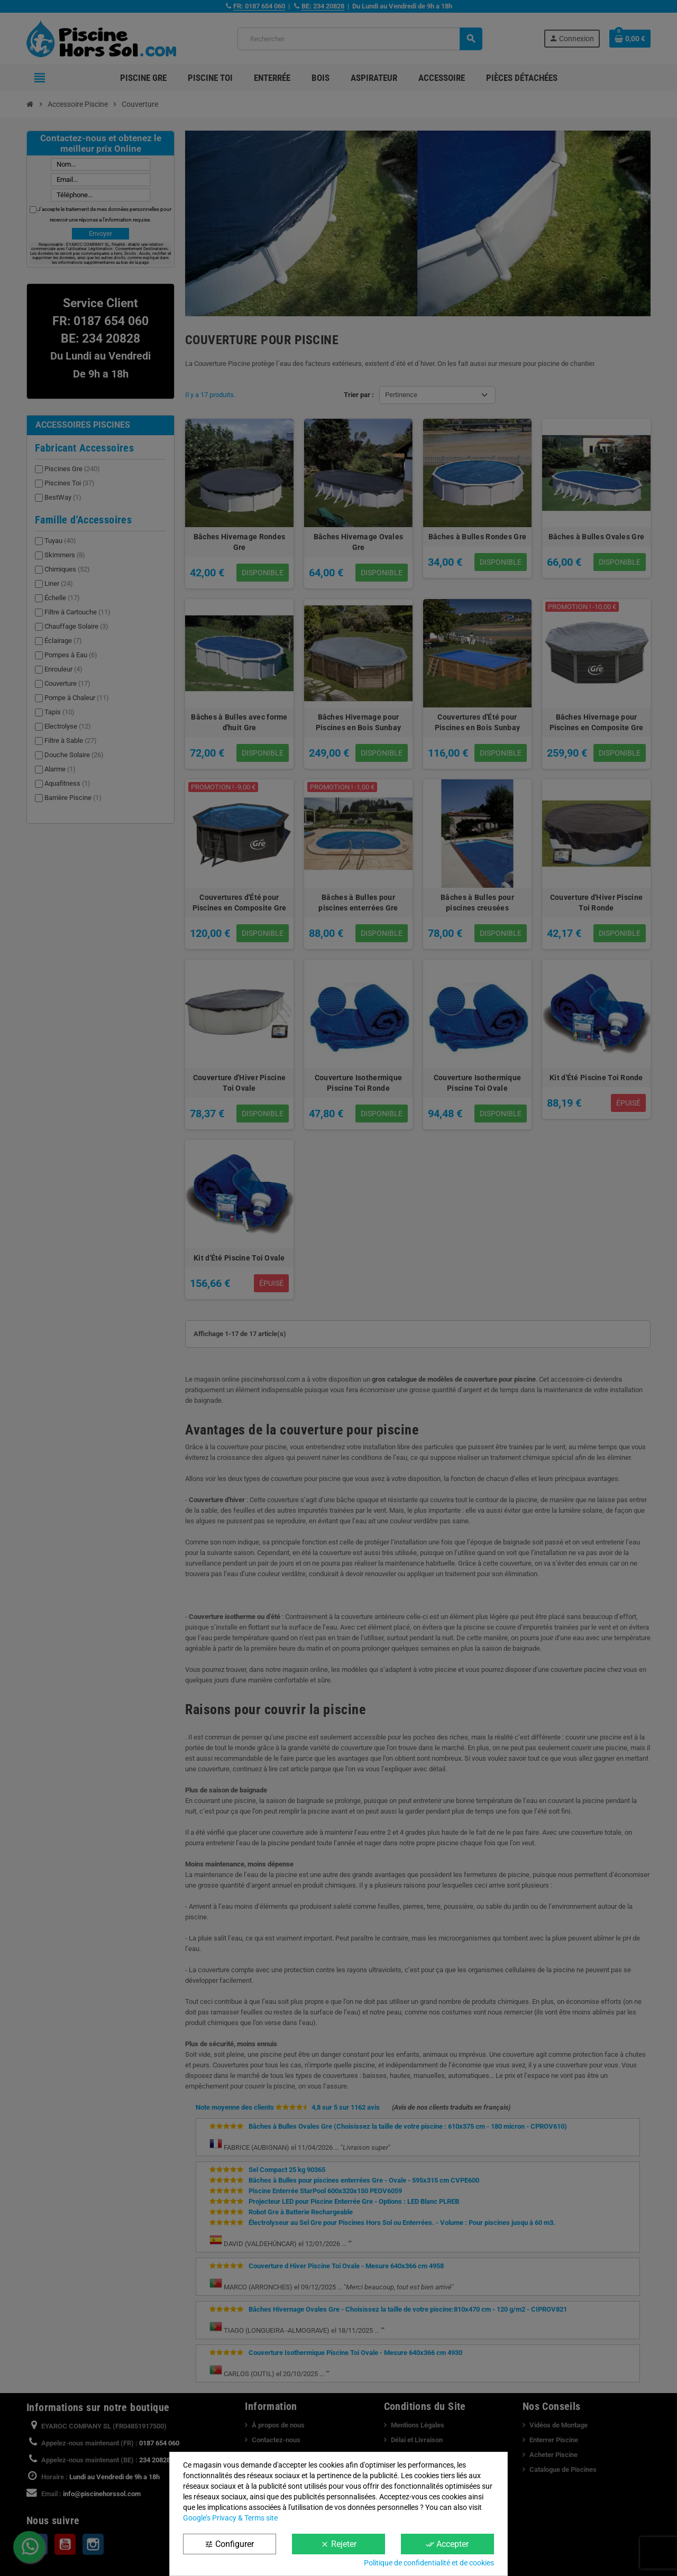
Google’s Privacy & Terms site (230, 2518)
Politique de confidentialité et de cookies (429, 2563)
